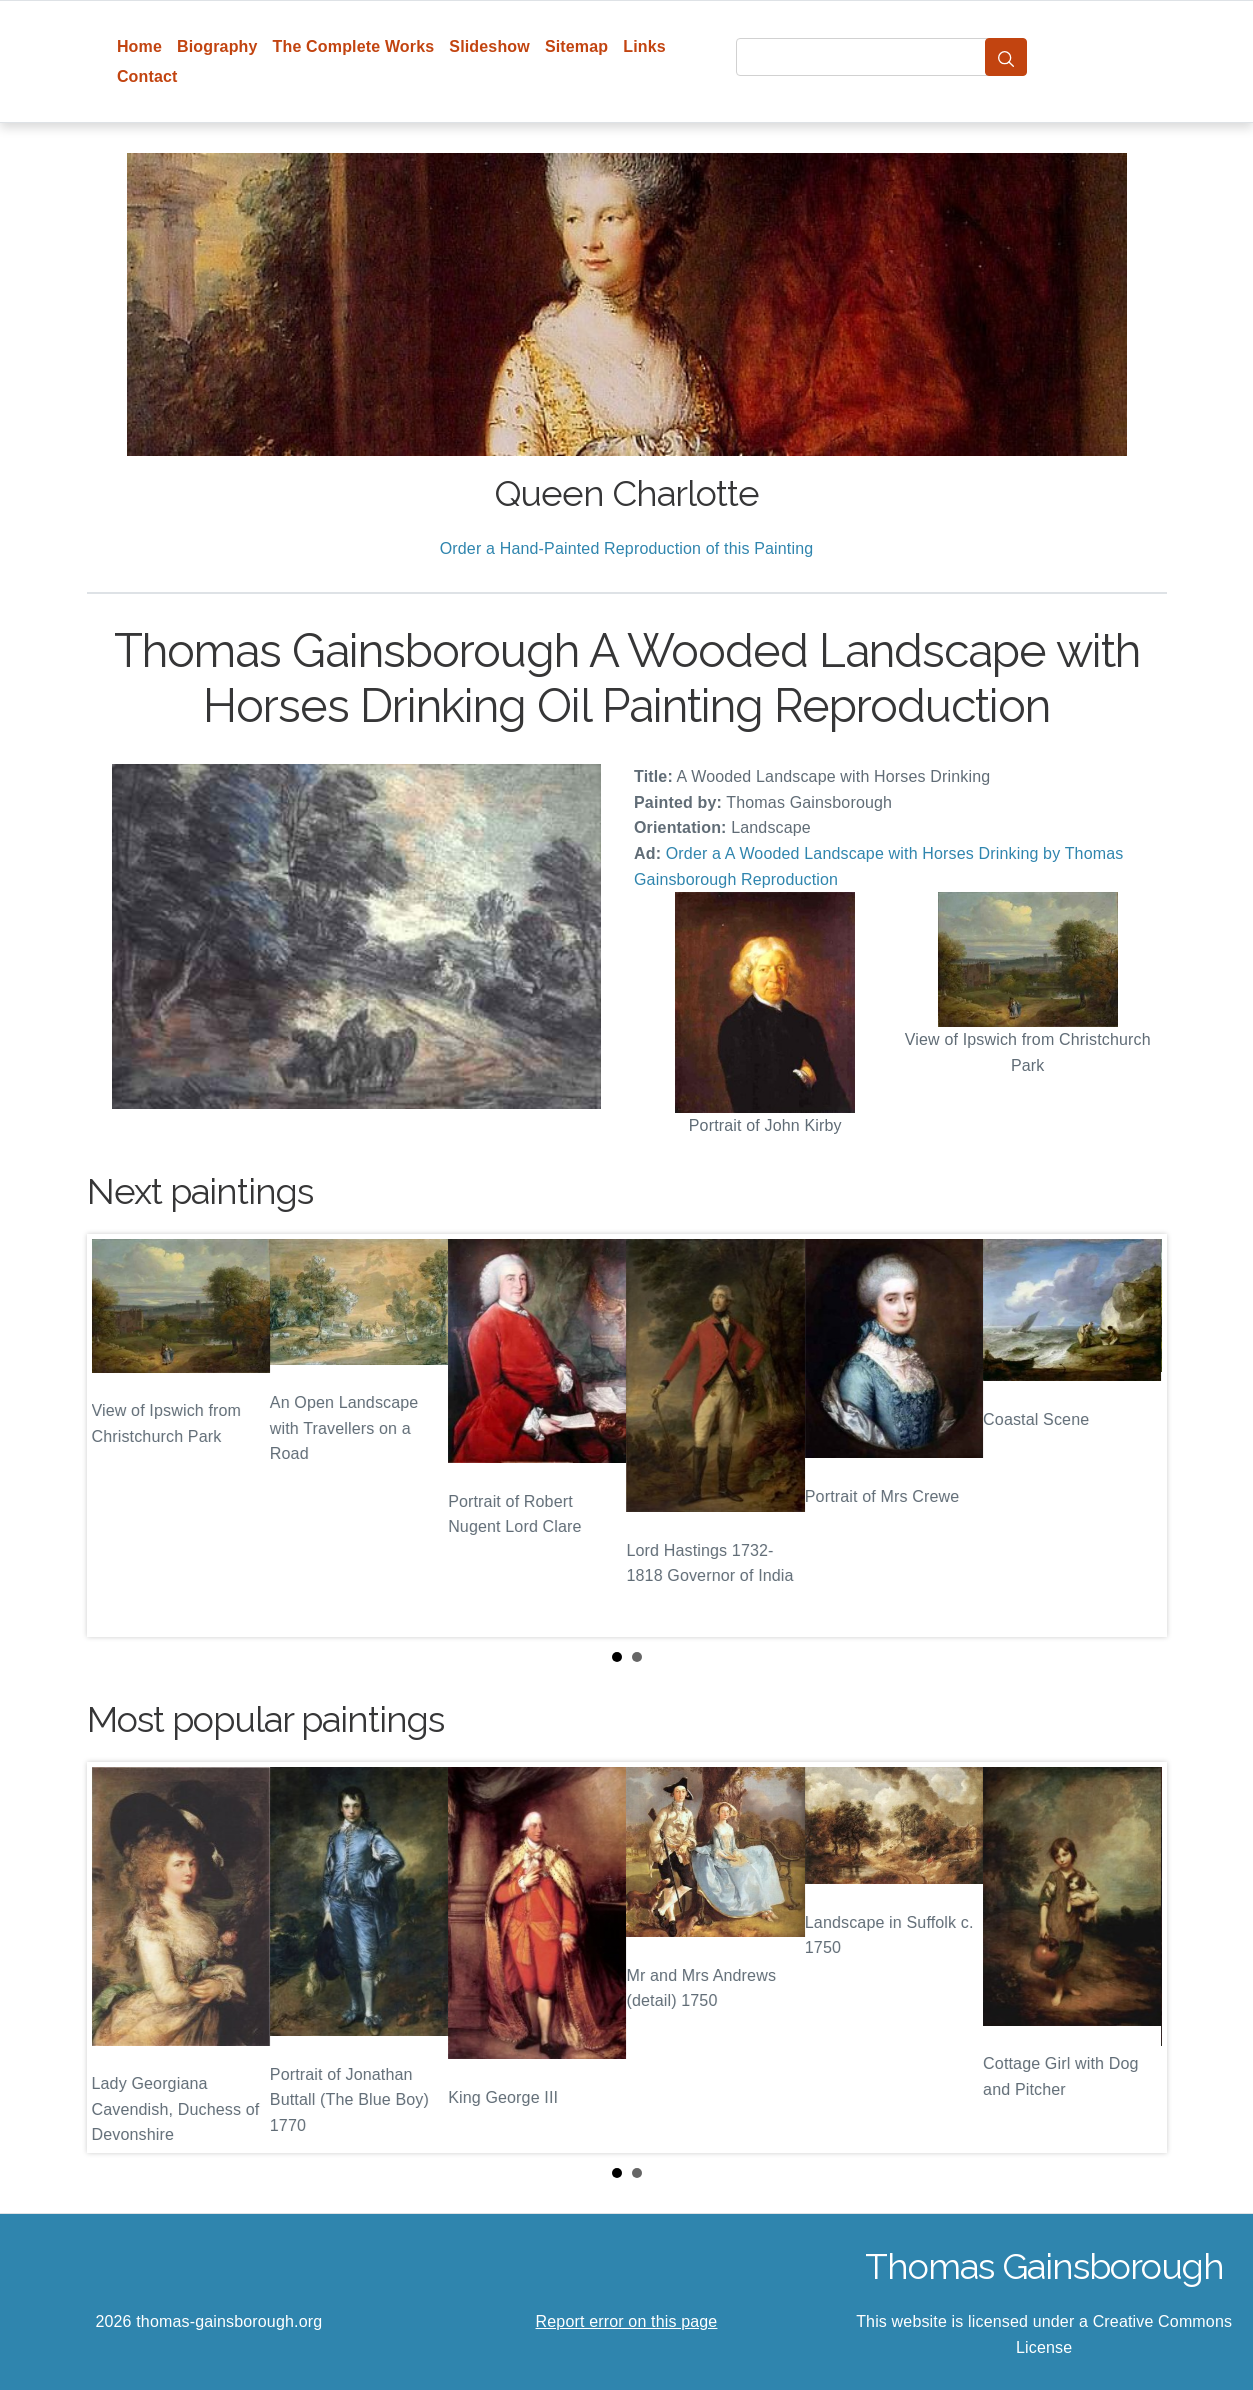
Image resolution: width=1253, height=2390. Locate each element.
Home (139, 46)
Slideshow (489, 46)
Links (644, 46)
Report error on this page (627, 2321)
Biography (217, 46)
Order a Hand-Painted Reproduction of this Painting (627, 548)
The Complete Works (354, 46)
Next (1136, 1436)
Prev (118, 1436)
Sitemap (576, 46)
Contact (147, 76)
